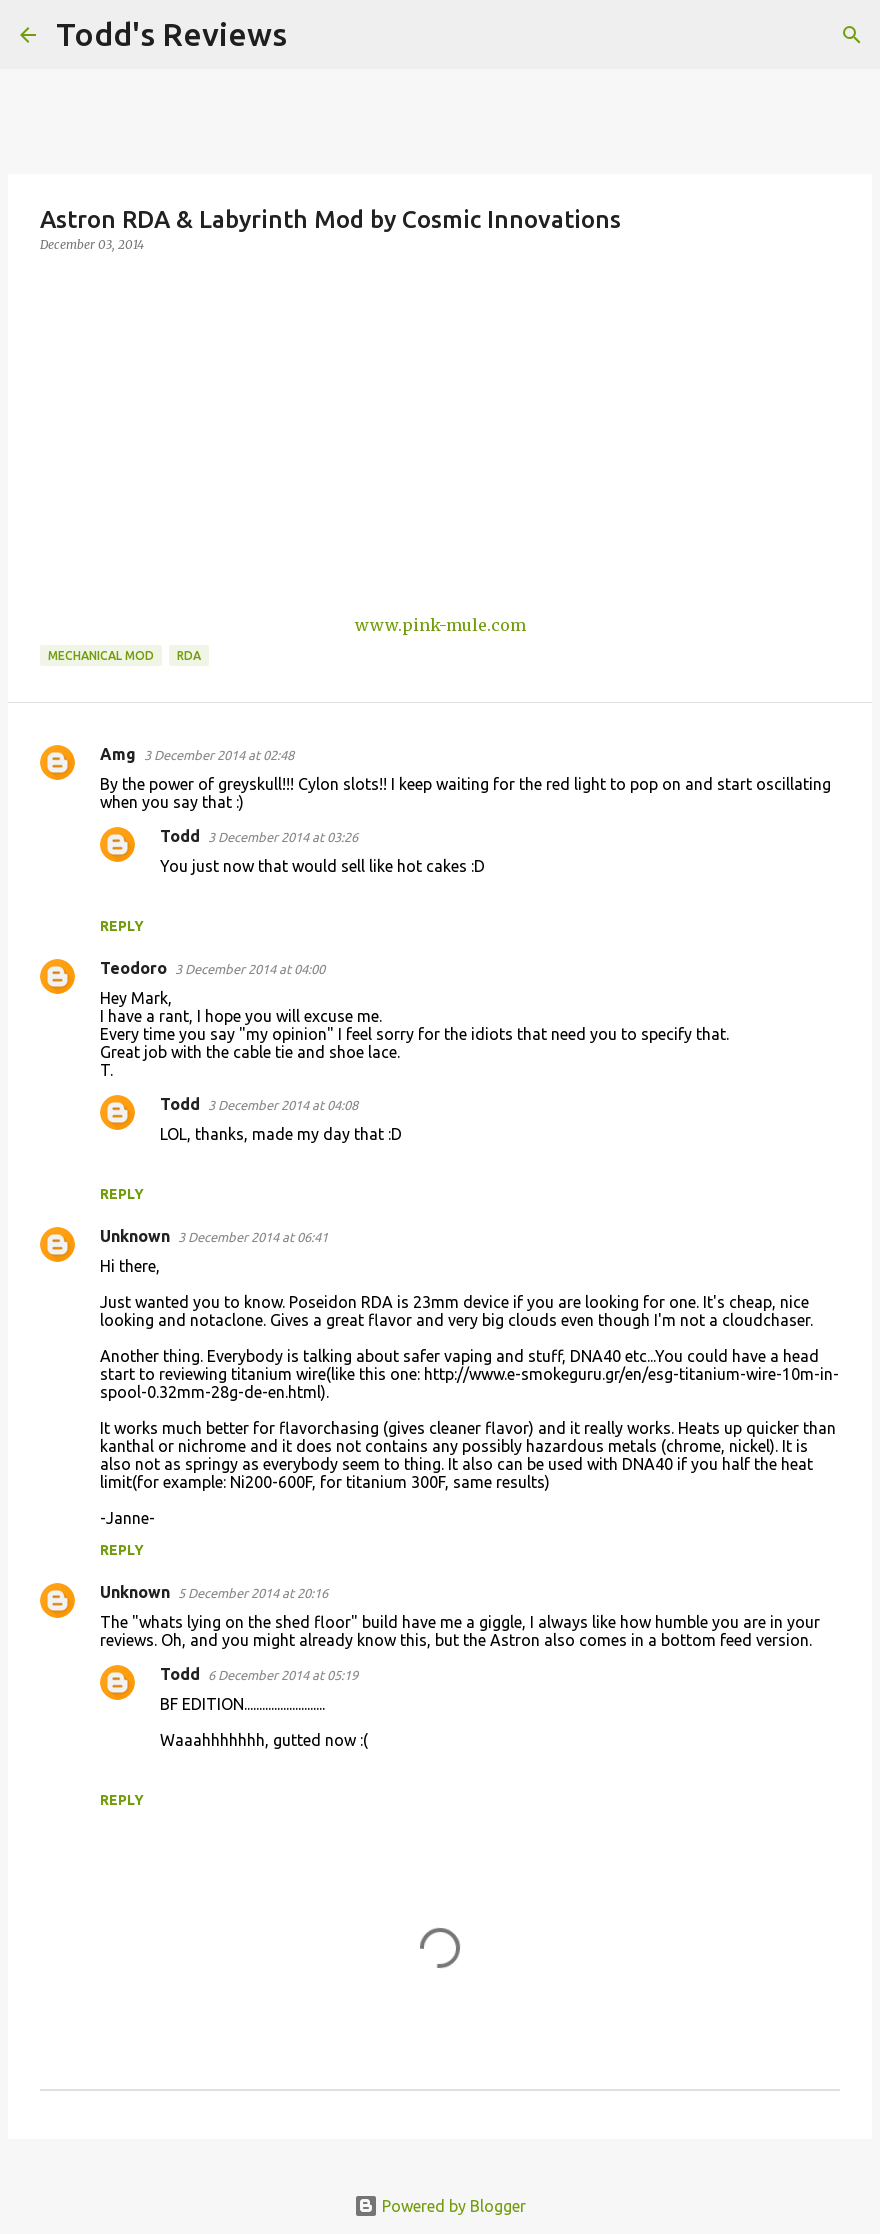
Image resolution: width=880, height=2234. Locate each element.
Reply (122, 926)
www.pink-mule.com (440, 625)
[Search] (315, 35)
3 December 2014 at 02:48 (219, 755)
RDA (189, 655)
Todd (180, 836)
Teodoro (133, 968)
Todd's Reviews (171, 34)
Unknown (135, 1236)
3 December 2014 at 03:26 (283, 837)
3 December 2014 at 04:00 (250, 969)
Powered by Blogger (440, 2206)
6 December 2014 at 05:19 (283, 1675)
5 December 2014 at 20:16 (253, 1593)
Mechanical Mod (101, 655)
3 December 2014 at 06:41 (253, 1237)
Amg (118, 754)
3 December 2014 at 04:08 (283, 1105)
